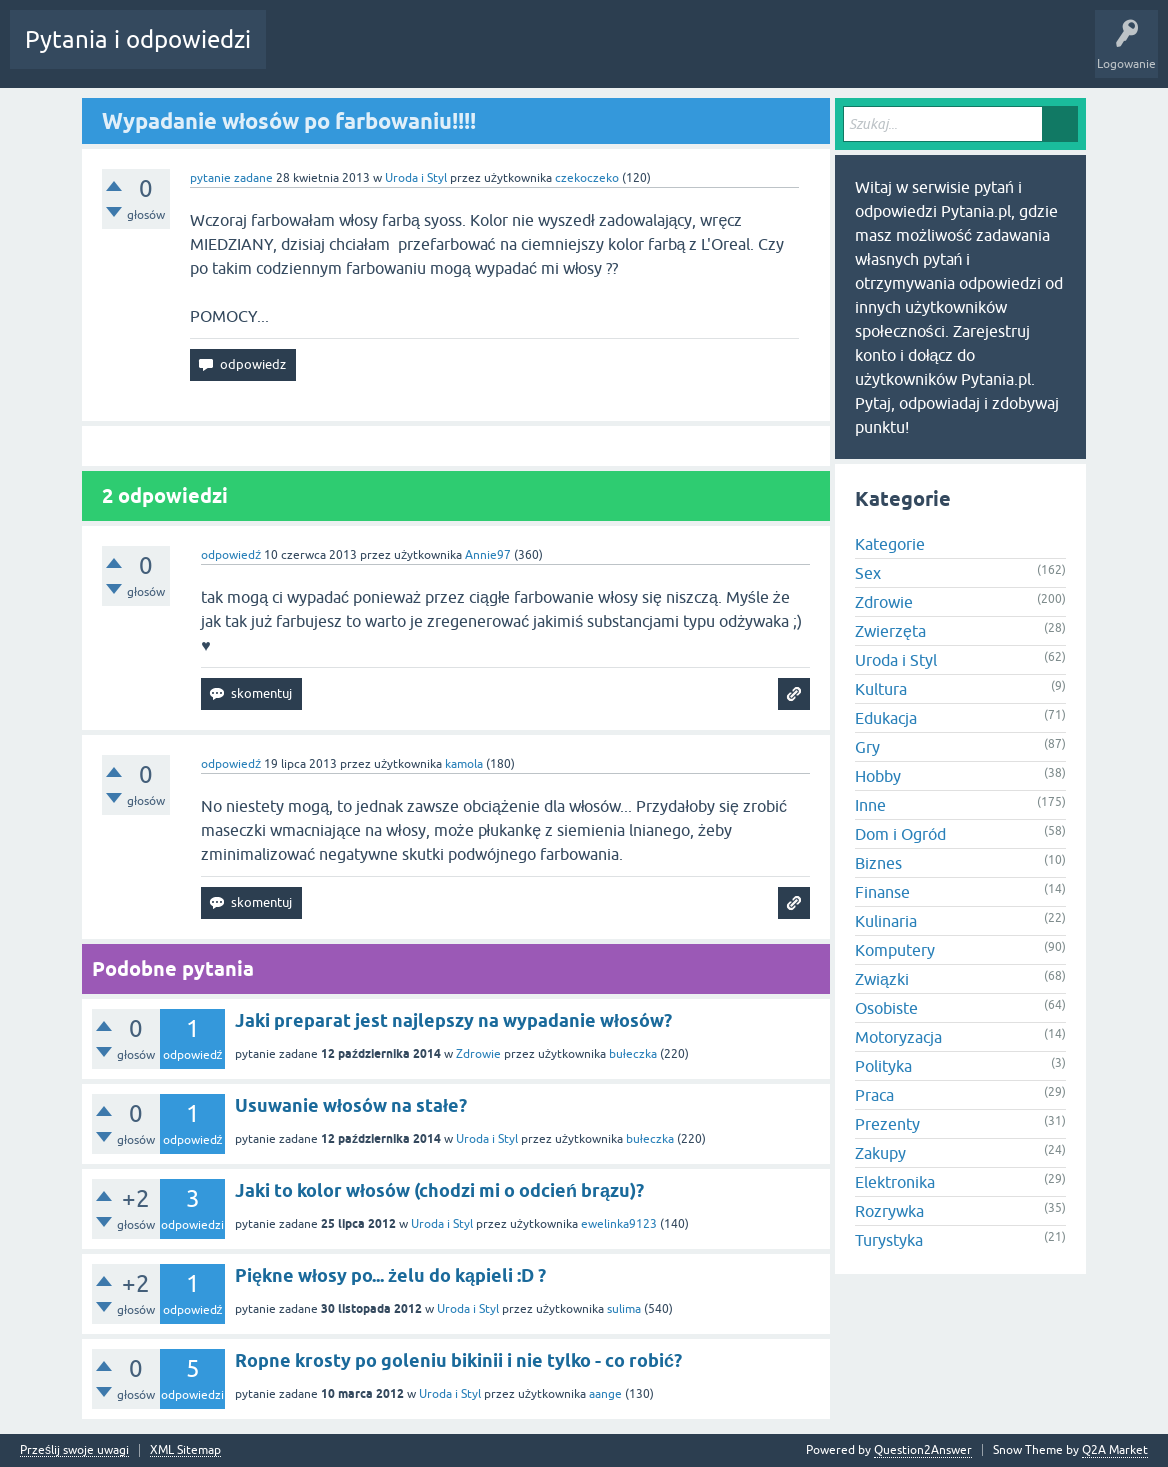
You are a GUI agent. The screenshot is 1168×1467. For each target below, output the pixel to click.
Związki (882, 979)
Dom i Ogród (900, 834)
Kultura (881, 689)
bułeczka (633, 1054)
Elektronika (895, 1182)
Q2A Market (1115, 1450)
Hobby (878, 776)
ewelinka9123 (619, 1224)
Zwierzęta (890, 631)
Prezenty (887, 1124)
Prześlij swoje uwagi (74, 1450)
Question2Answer (923, 1450)
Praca (874, 1095)
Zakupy (880, 1153)
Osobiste (886, 1008)
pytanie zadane (231, 178)
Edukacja (886, 718)
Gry (867, 747)
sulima (624, 1309)
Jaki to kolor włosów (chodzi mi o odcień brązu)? (439, 1190)
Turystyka (889, 1240)
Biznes (878, 863)
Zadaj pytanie (587, 54)
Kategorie (890, 544)
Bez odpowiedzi (388, 54)
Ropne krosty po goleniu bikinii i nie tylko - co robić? (458, 1360)
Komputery (895, 950)
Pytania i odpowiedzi (138, 39)
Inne (870, 805)
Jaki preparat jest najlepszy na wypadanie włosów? (453, 1020)
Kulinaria (886, 921)
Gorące (301, 54)
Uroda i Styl (416, 178)
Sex (868, 573)
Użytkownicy (492, 54)
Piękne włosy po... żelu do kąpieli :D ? (390, 1275)
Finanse (882, 892)
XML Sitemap (185, 1450)
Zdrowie (478, 1054)
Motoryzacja (898, 1037)
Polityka (883, 1066)
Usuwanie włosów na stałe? (351, 1105)
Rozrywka (889, 1211)
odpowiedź (231, 555)
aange (605, 1394)
